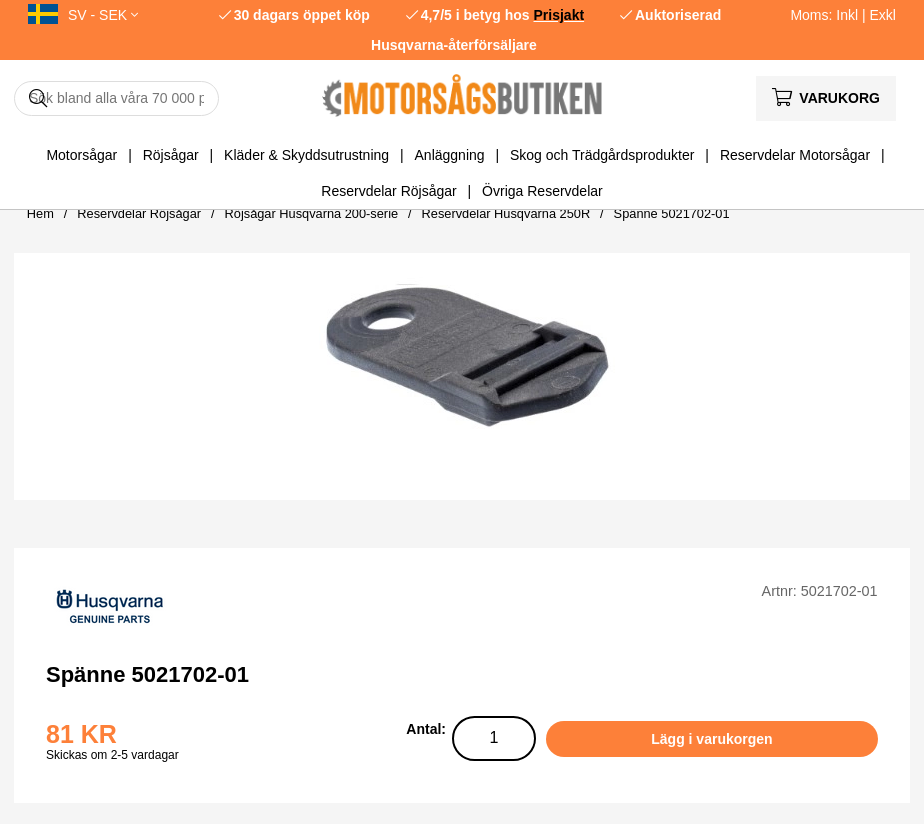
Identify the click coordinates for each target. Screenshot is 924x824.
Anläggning (450, 155)
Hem (40, 213)
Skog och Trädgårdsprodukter (602, 155)
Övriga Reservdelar (542, 191)
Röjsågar (171, 155)
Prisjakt (559, 15)
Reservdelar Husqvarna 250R (506, 213)
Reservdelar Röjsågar (388, 191)
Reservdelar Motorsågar (795, 155)
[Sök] (116, 98)
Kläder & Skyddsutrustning (306, 155)
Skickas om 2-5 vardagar (112, 755)
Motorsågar (81, 155)
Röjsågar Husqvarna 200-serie (312, 213)
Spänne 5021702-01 (672, 213)
